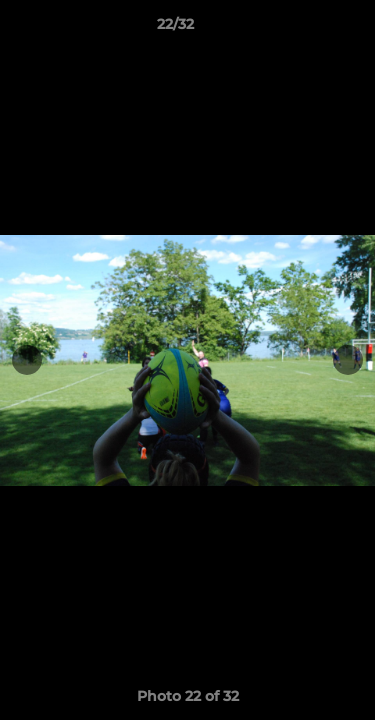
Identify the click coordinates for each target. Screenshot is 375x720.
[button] (303, 29)
